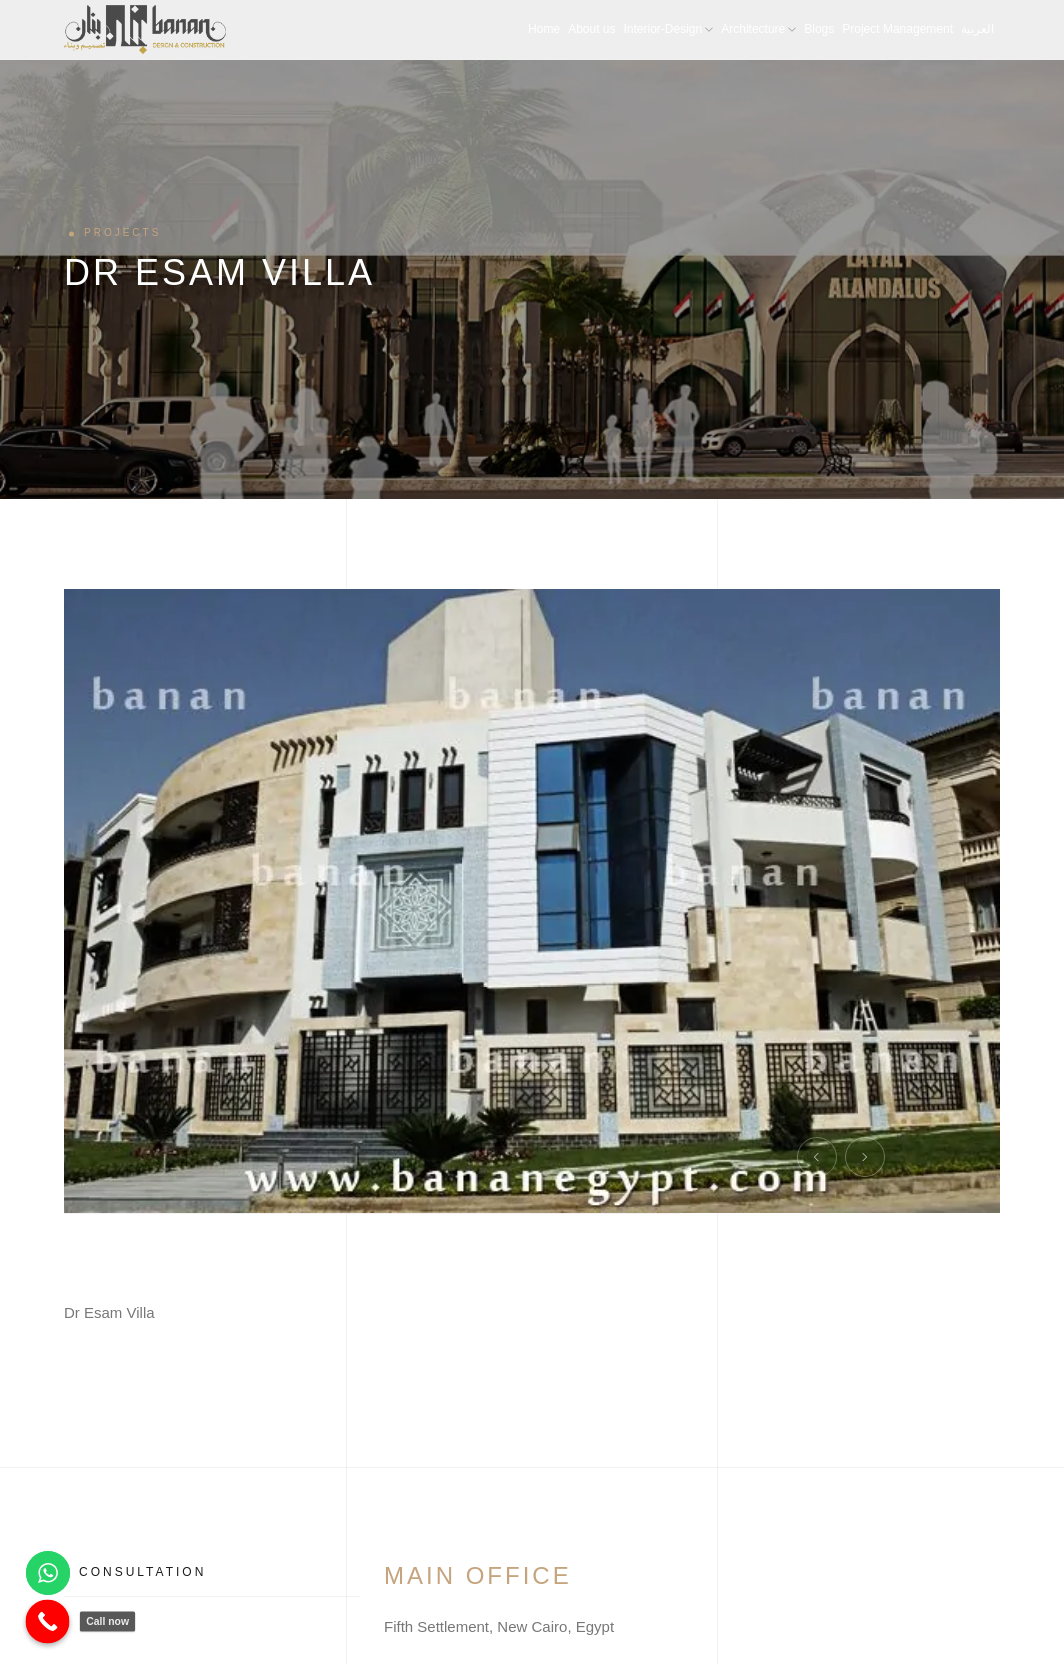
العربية (977, 29)
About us (591, 29)
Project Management (897, 29)
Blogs (819, 29)
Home (544, 29)
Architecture (758, 29)
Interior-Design (669, 29)
